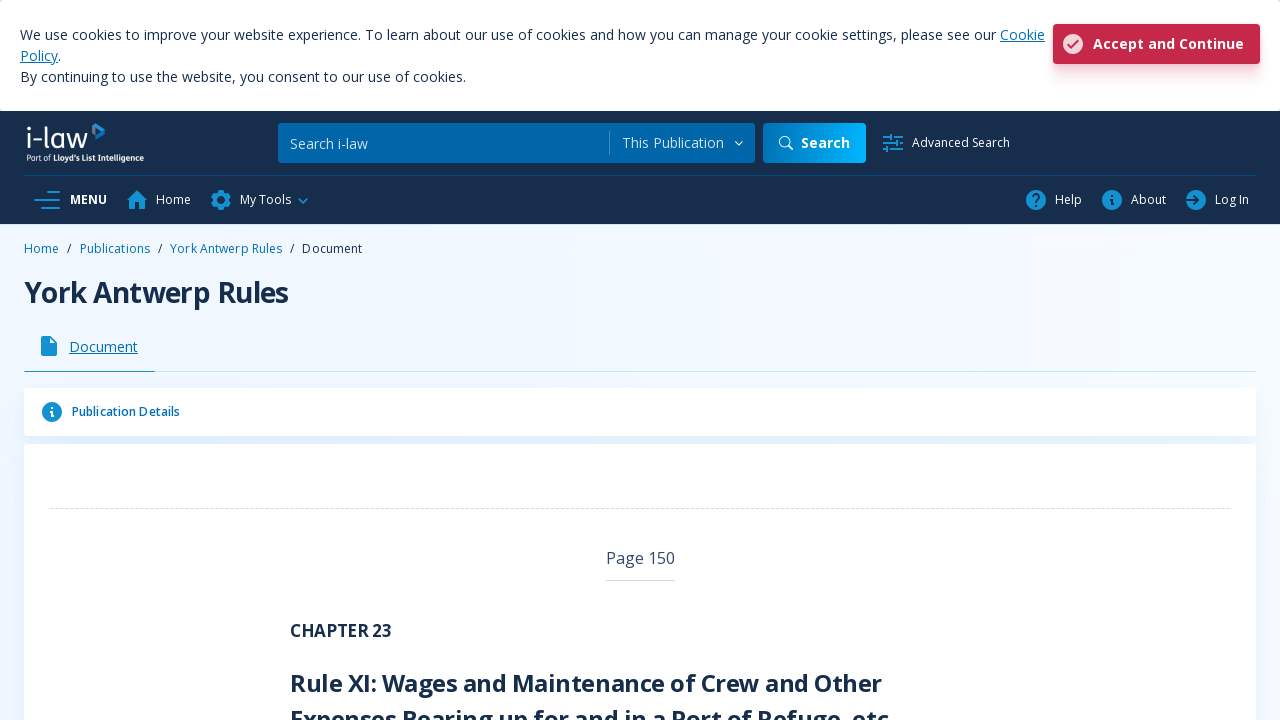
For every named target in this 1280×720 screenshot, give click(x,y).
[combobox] (682, 143)
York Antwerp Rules (226, 248)
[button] (260, 200)
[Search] (443, 143)
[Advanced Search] (945, 143)
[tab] (89, 346)
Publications (115, 248)
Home (41, 248)
